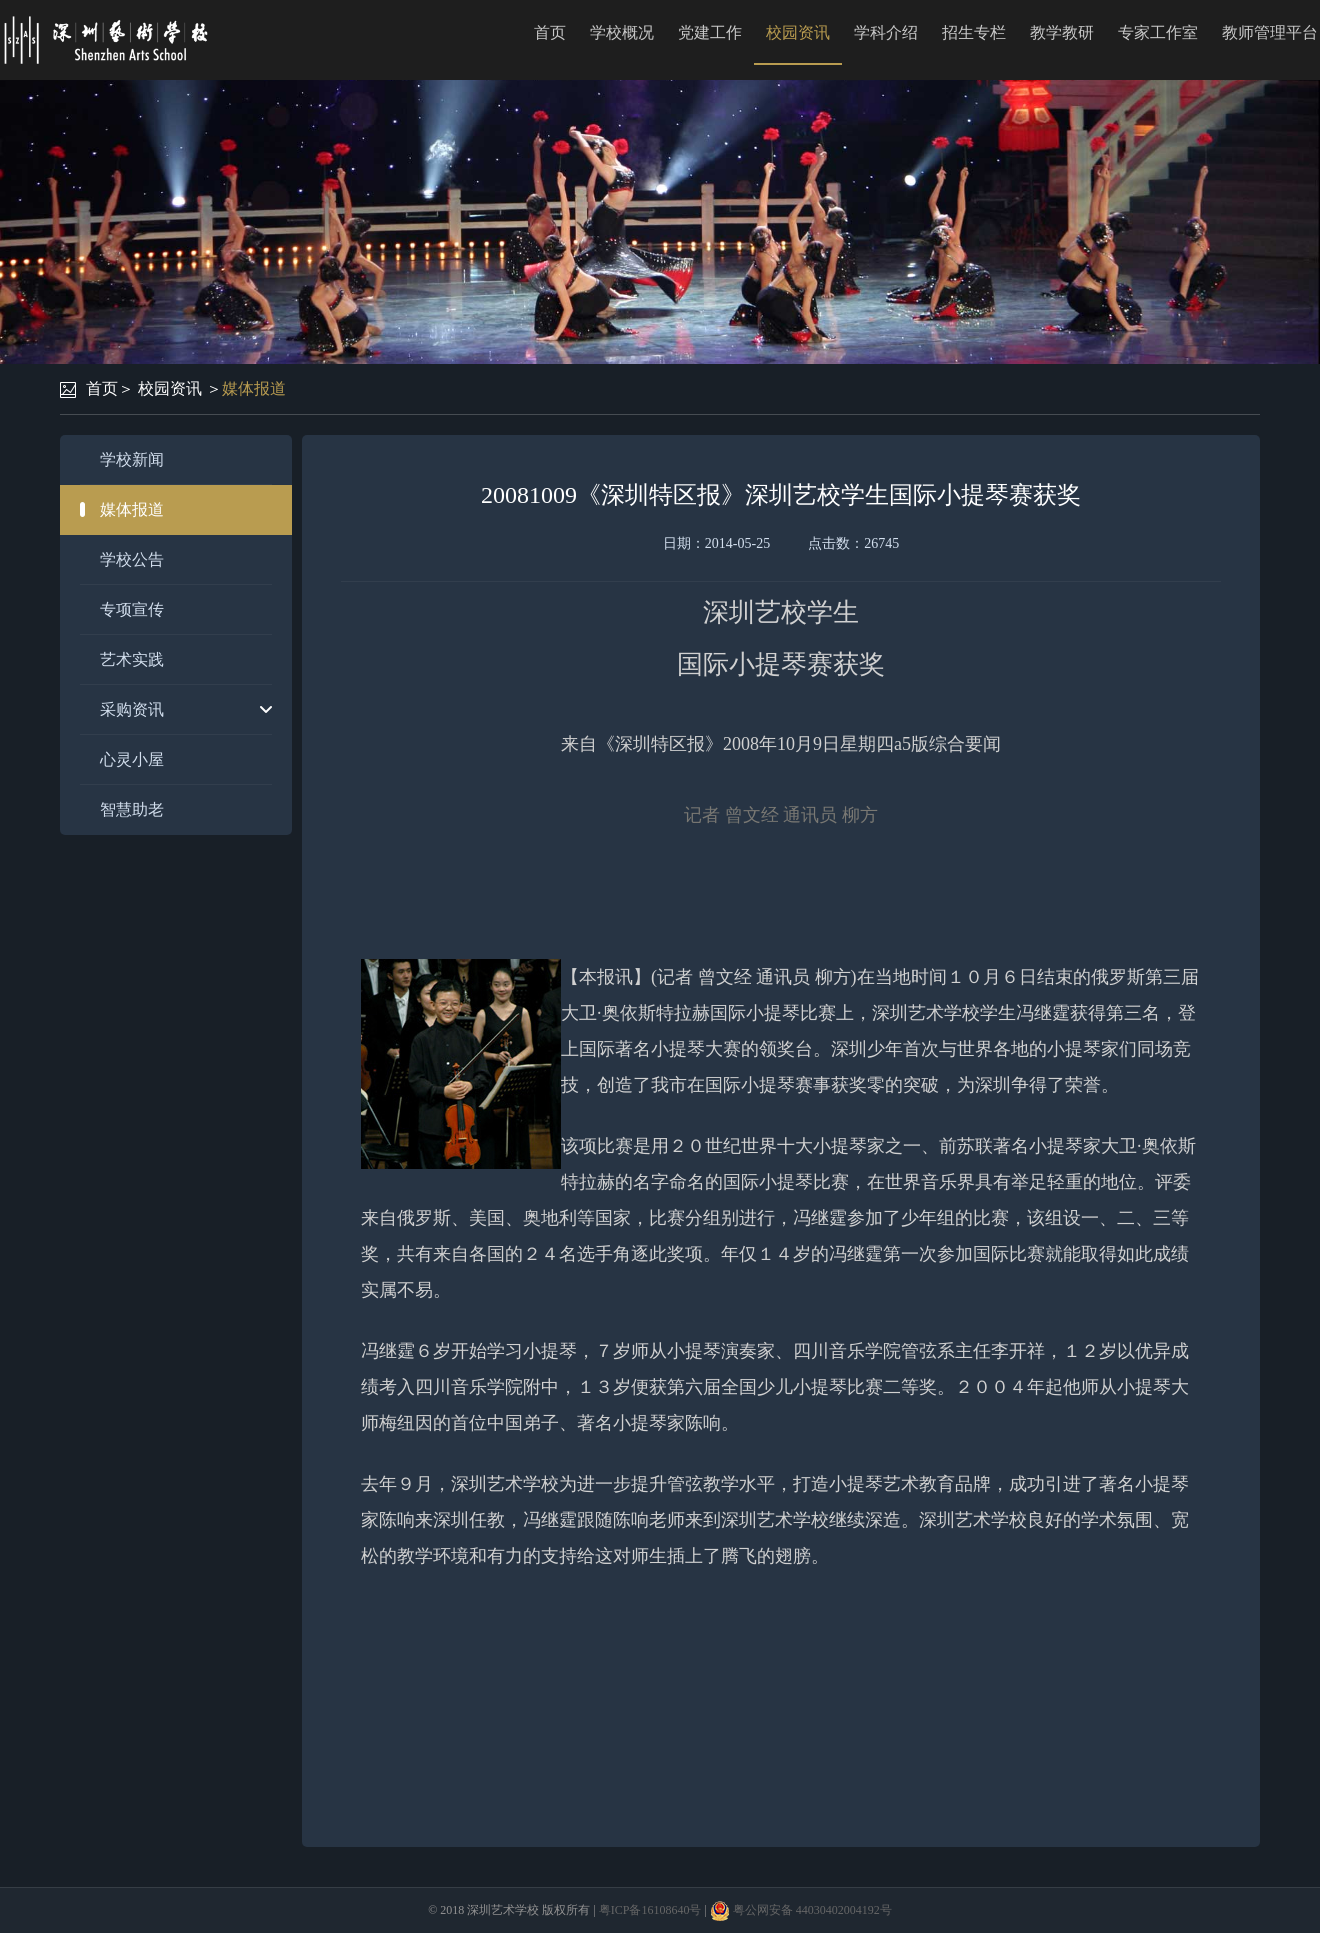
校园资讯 (798, 32)
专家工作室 (1158, 32)
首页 (550, 32)
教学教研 (1062, 32)
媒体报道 (254, 388)
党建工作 (710, 32)
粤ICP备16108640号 (650, 1910)
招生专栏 (974, 32)
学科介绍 (886, 32)
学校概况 (622, 32)
